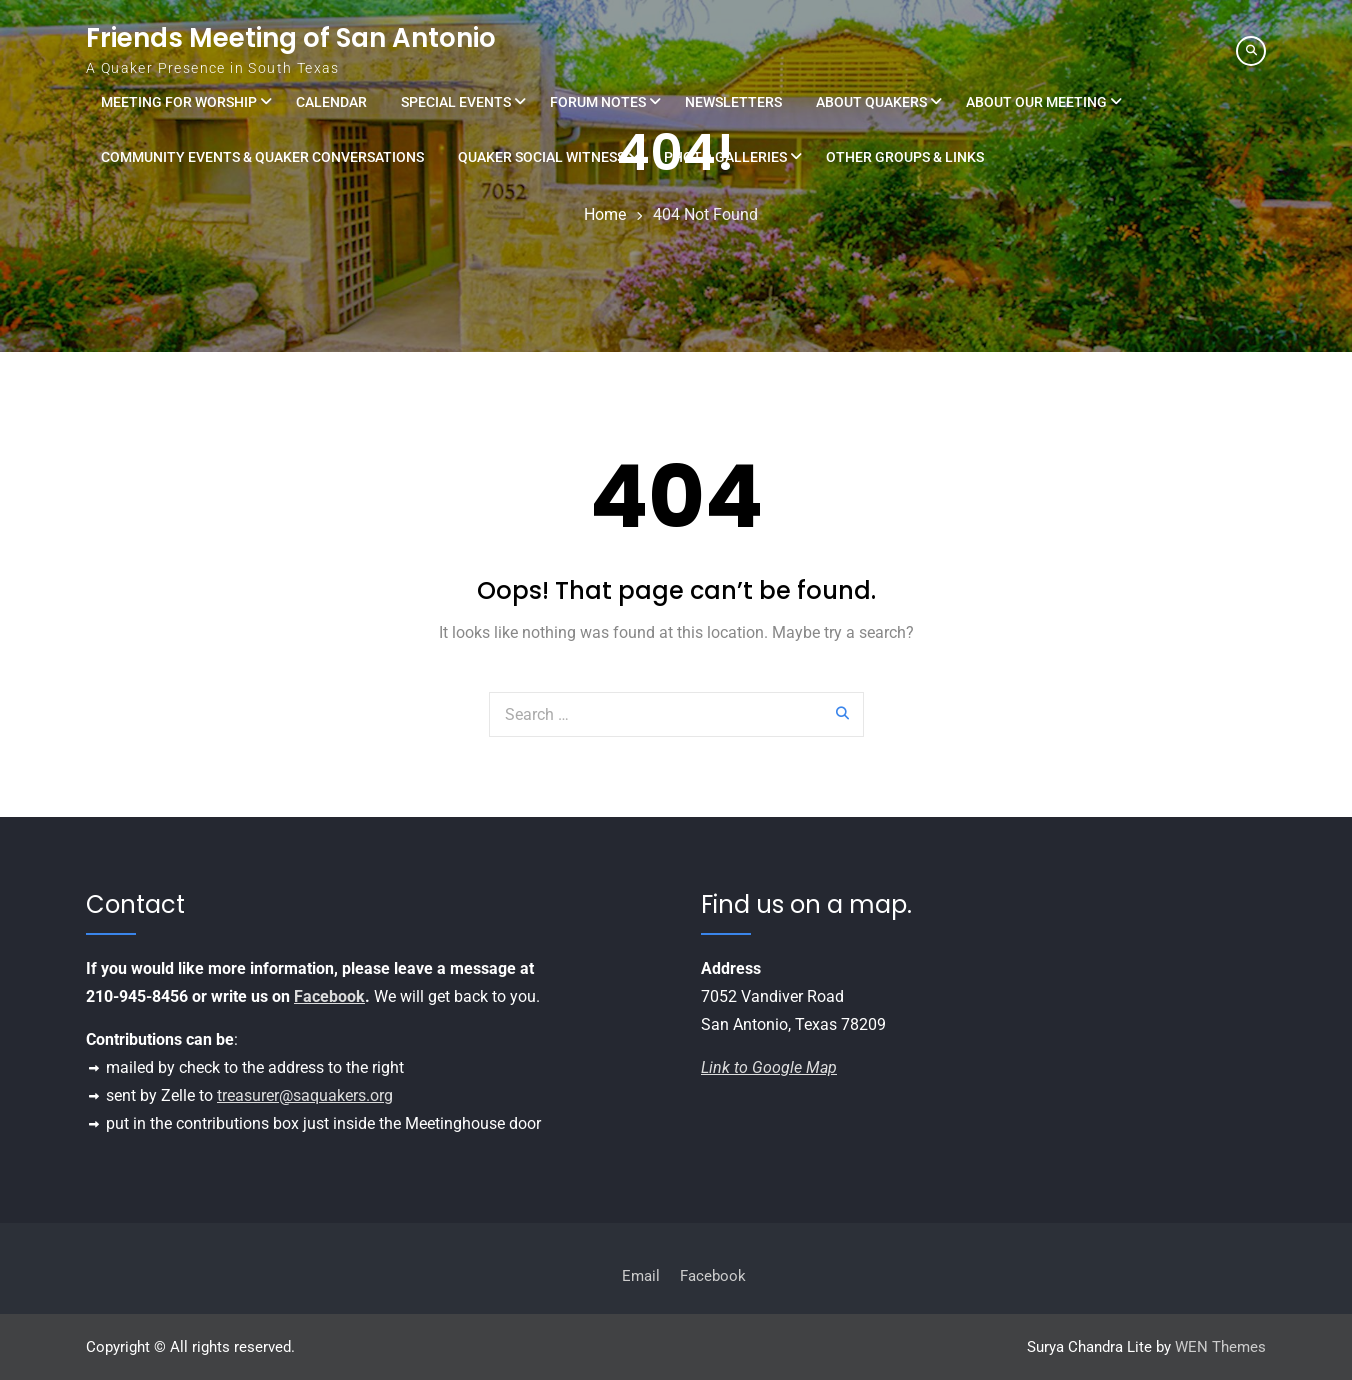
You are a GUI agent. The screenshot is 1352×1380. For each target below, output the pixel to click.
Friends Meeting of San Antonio (291, 38)
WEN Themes (1220, 1347)
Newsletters (733, 102)
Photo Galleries (725, 157)
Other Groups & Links (905, 157)
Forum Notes (598, 102)
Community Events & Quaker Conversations (262, 157)
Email (641, 1276)
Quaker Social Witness (541, 157)
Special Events (456, 102)
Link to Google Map (769, 1067)
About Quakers (871, 102)
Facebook (329, 996)
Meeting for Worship (179, 102)
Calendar (331, 102)
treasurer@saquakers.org (305, 1095)
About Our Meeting (1036, 102)
